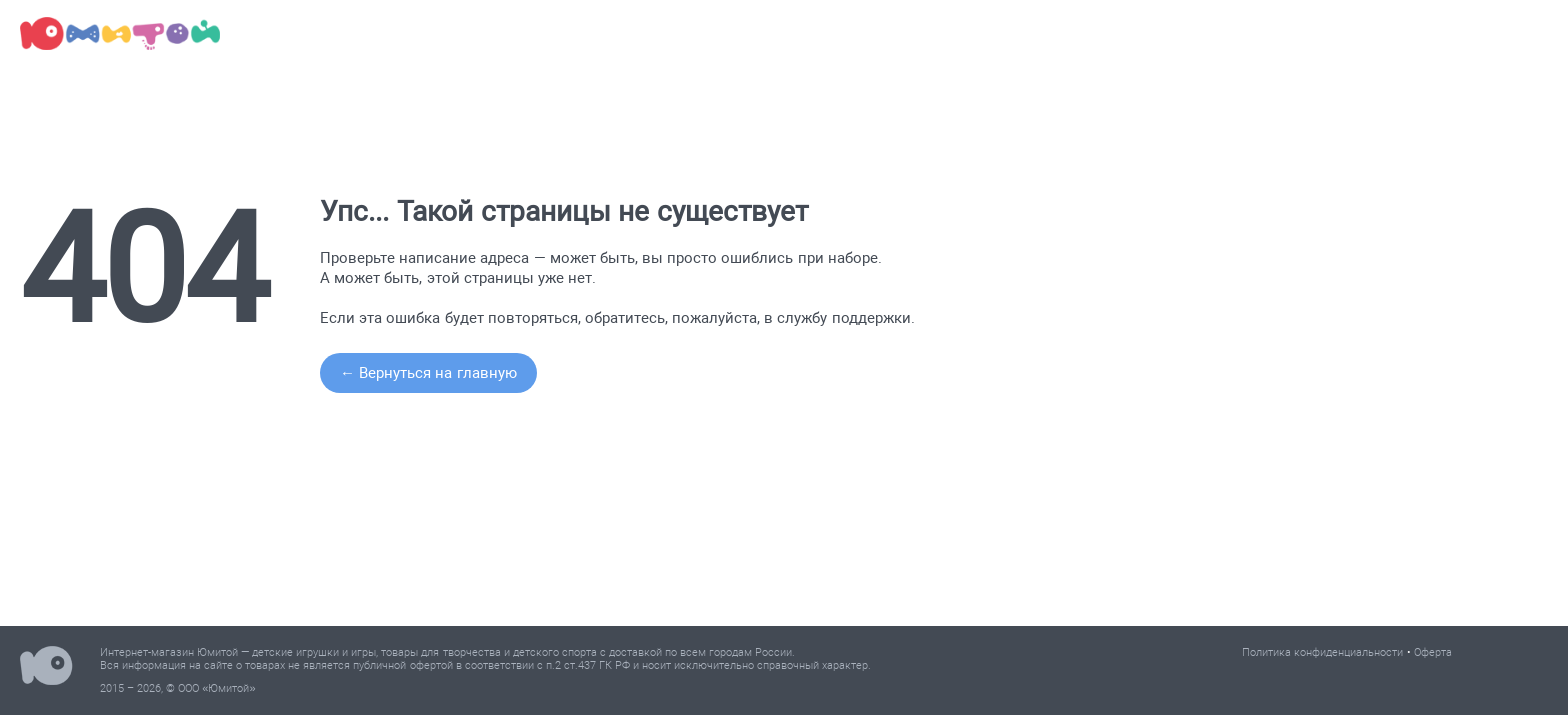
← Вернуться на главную (428, 373)
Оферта (1433, 652)
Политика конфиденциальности (1322, 652)
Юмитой (46, 668)
